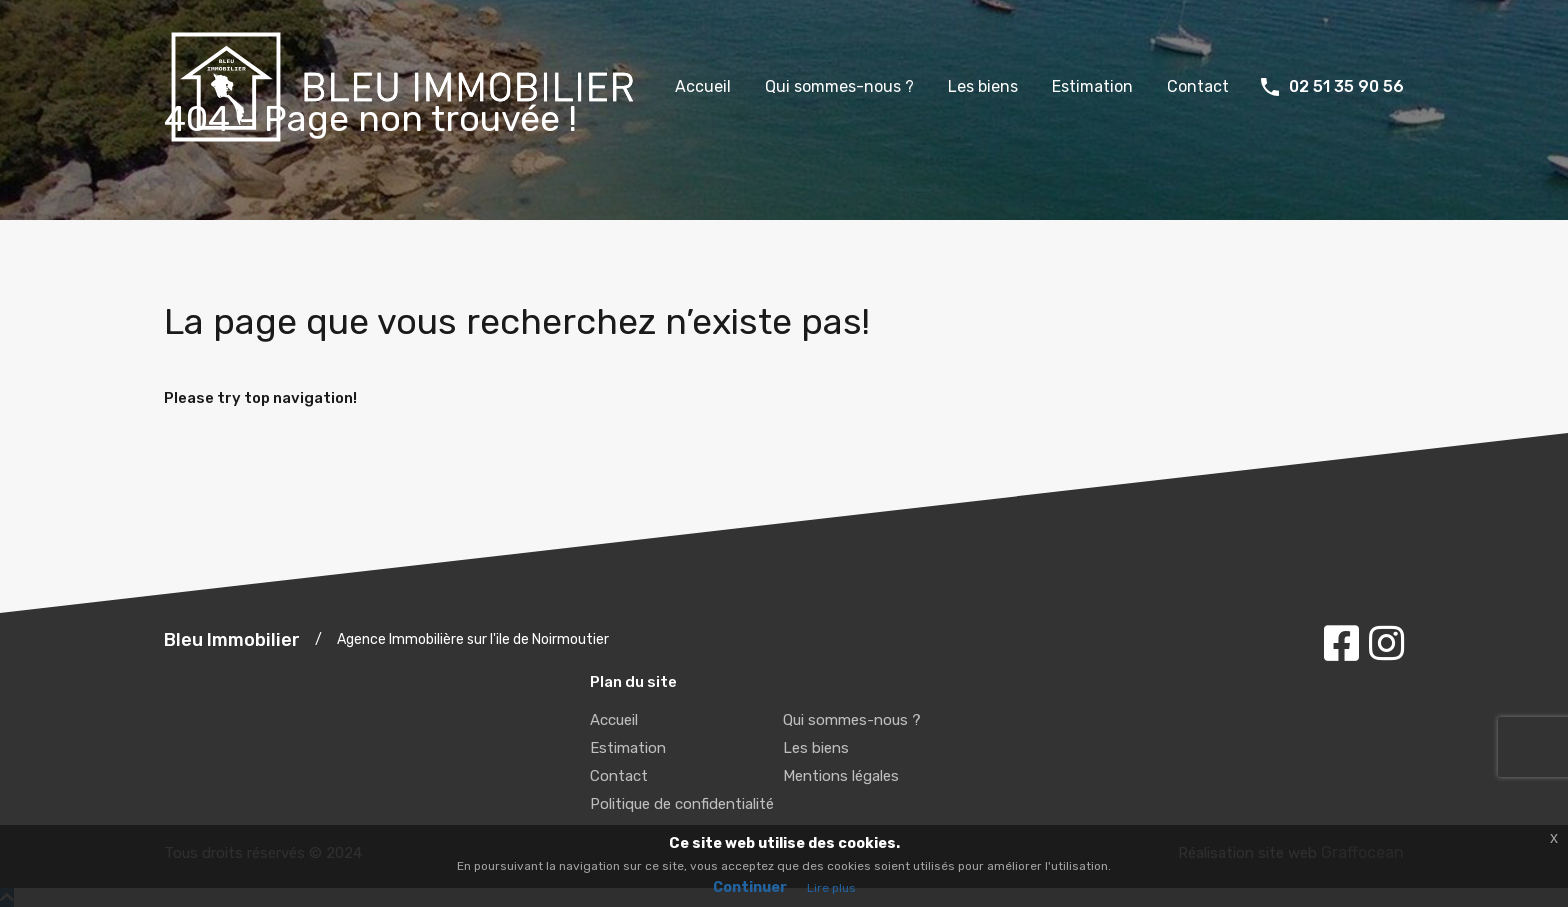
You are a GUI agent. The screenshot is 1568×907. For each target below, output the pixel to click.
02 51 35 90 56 (1346, 86)
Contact (1198, 86)
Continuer (750, 887)
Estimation (1092, 86)
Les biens (983, 86)
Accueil (703, 86)
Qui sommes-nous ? (839, 86)
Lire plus (831, 888)
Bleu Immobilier (232, 640)
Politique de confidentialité (682, 804)
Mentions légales (841, 776)
